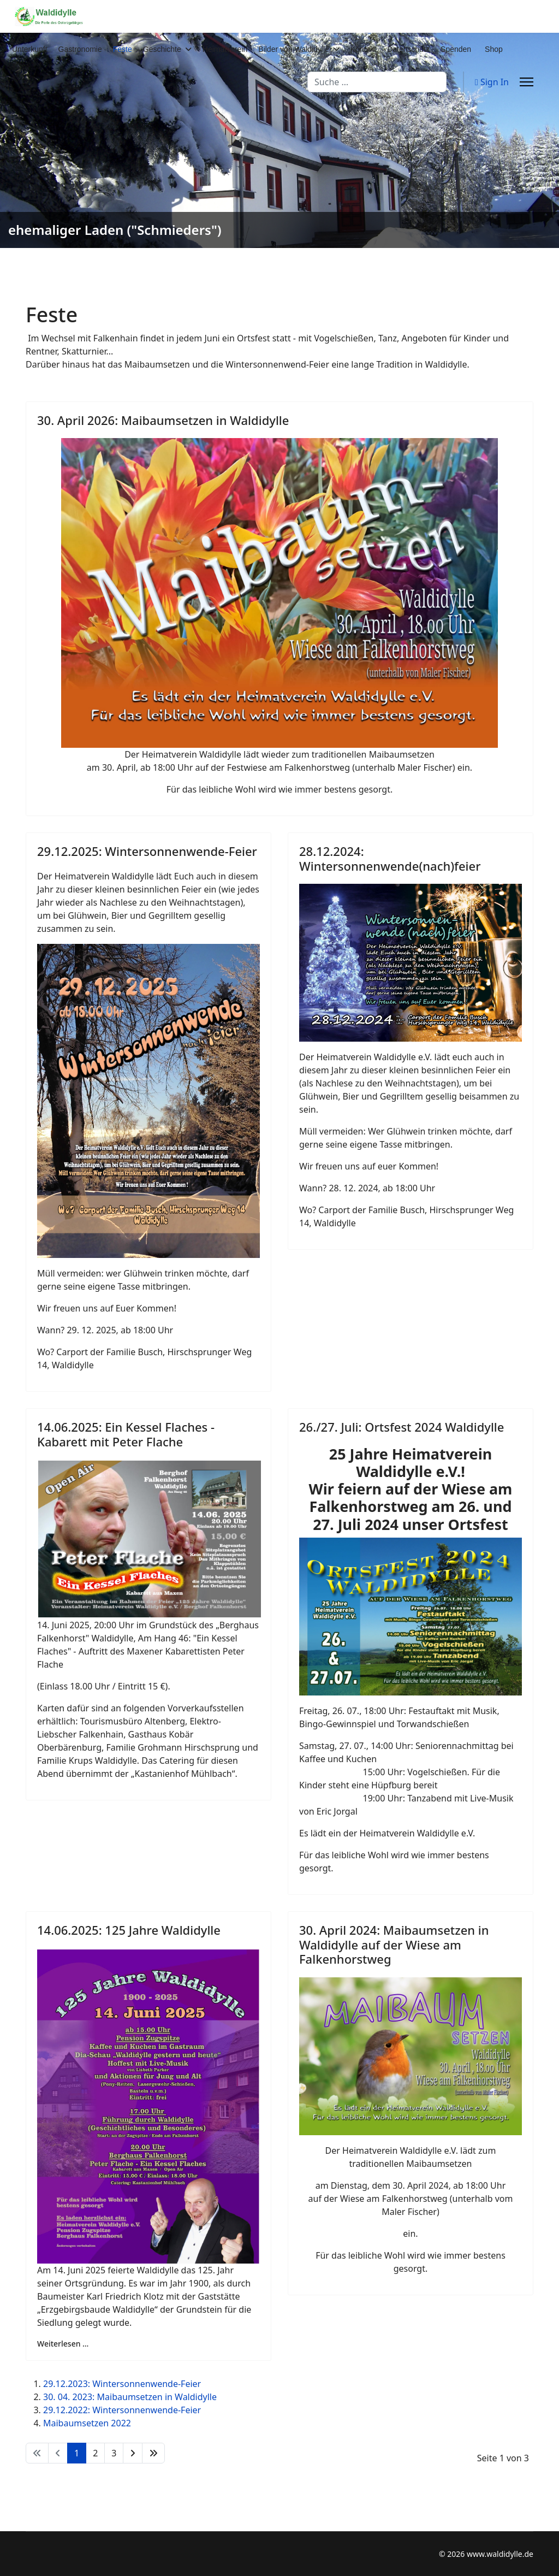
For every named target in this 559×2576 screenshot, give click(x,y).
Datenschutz (408, 49)
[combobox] (377, 82)
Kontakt (363, 49)
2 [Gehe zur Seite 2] (95, 2453)
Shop (494, 49)
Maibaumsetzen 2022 (87, 2423)
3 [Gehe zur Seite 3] (113, 2453)
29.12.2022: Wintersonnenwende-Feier (122, 2410)
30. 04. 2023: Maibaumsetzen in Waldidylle (130, 2397)
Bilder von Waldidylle (293, 49)
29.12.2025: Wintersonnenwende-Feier (147, 851)
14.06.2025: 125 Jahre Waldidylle (129, 1930)
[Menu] (526, 82)
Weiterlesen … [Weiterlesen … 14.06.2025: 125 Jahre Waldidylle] (62, 2343)
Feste (122, 49)
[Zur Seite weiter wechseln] (132, 2453)
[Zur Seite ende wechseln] (153, 2453)
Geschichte (162, 49)
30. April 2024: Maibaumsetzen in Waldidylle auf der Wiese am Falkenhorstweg (394, 1944)
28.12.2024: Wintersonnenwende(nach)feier (389, 858)
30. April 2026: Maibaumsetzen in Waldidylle (163, 420)
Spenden (456, 49)
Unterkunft (29, 49)
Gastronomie (80, 49)
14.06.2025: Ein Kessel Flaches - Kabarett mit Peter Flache (126, 1434)
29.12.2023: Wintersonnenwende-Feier (122, 2384)
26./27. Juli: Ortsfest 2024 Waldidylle (401, 1427)
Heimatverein (225, 49)
